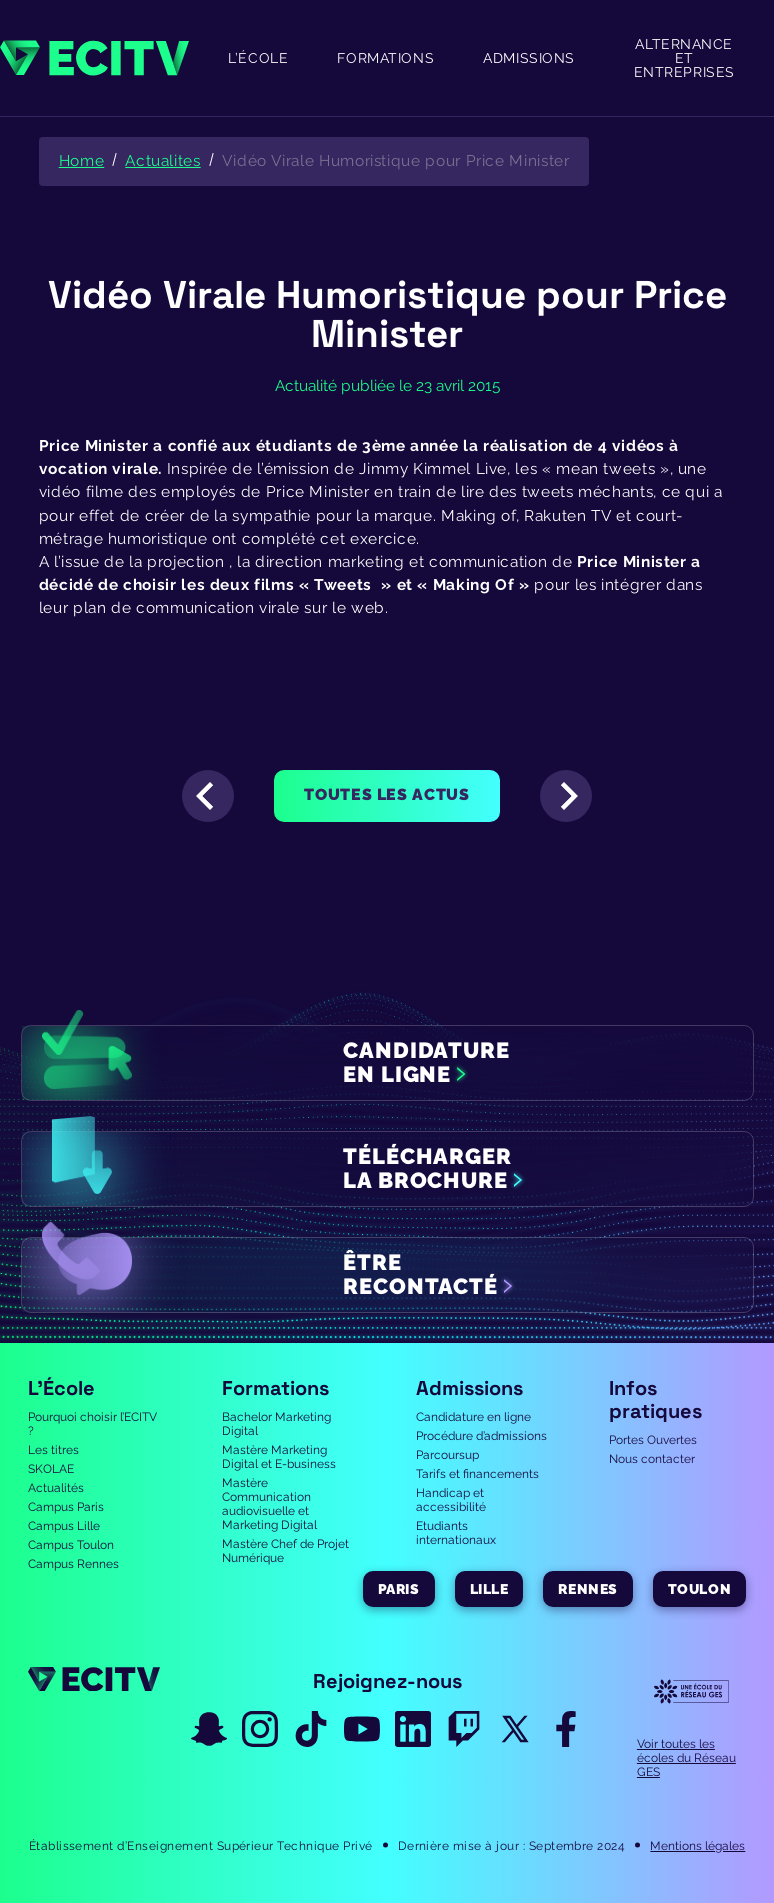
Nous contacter (652, 1459)
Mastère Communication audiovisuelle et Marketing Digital (269, 1504)
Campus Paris (66, 1507)
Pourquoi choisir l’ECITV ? (92, 1424)
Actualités (56, 1488)
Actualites (162, 160)
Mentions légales (697, 1846)
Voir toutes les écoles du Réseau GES (686, 1758)
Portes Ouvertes (653, 1440)
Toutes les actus (386, 794)
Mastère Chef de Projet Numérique (285, 1551)
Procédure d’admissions (481, 1436)
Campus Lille (64, 1526)
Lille (489, 1589)
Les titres (53, 1450)
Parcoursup (447, 1455)
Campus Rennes (73, 1564)
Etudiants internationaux (456, 1533)
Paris (399, 1589)
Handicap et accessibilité (451, 1500)
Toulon (699, 1589)
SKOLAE (51, 1469)
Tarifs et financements (477, 1474)
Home (82, 160)
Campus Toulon (71, 1545)
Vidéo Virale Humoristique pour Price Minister (396, 160)
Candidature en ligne (473, 1417)
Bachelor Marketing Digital (276, 1424)
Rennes (587, 1589)
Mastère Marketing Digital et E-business (279, 1457)
